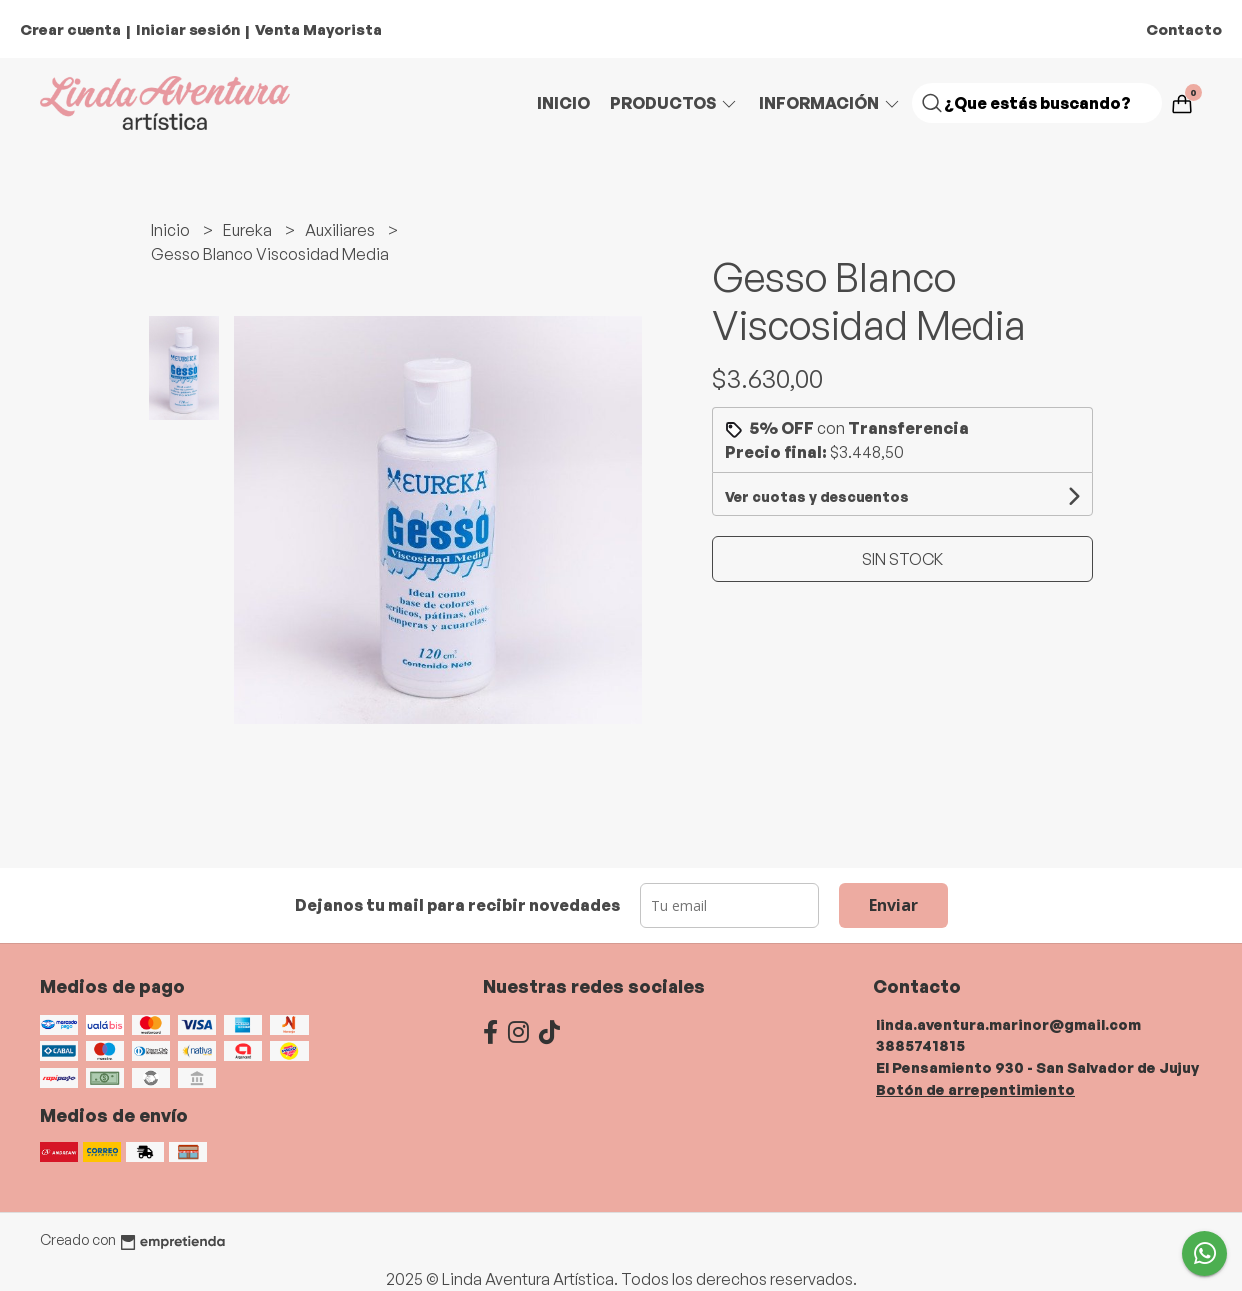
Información (830, 103)
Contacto (1184, 29)
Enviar (893, 905)
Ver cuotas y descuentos (817, 496)
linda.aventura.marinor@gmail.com (1008, 1024)
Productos (674, 103)
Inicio (563, 103)
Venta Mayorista (318, 29)
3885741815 (920, 1045)
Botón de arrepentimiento (975, 1089)
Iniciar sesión (188, 29)
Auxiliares (341, 230)
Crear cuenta (70, 29)
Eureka (249, 230)
